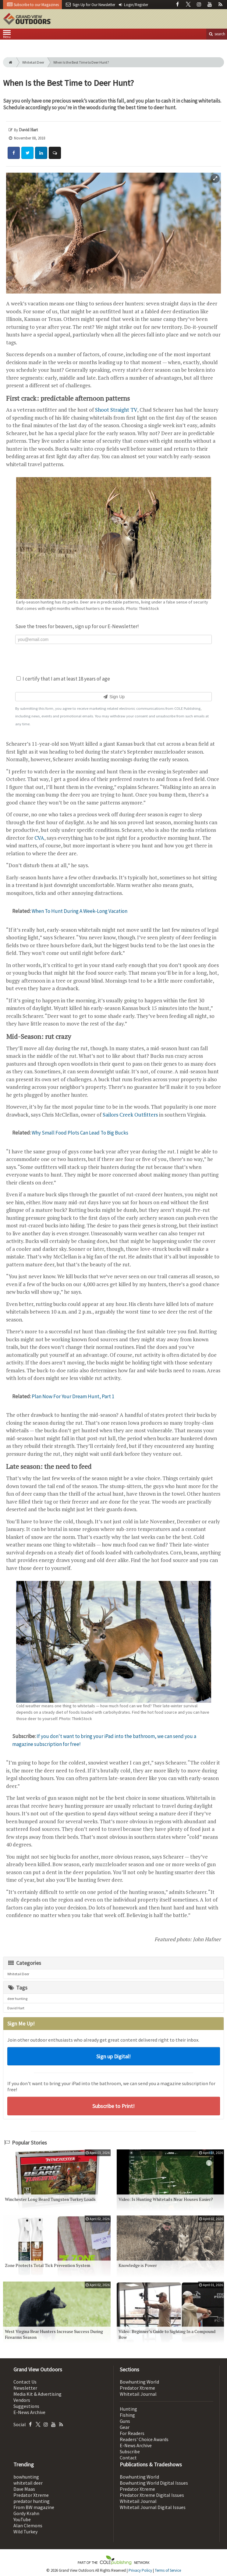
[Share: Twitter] (27, 153)
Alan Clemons (27, 2525)
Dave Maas (24, 2489)
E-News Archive (29, 2412)
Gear (124, 2427)
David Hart (15, 2008)
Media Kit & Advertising (37, 2394)
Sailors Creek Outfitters (131, 1114)
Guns (125, 2421)
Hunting (128, 2409)
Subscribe (130, 2451)
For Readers (132, 2433)
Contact (128, 2458)
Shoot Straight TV (116, 409)
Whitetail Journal (138, 2394)
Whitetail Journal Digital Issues (153, 2507)
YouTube (22, 2519)
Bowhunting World (139, 2382)
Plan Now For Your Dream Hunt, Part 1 (73, 1396)
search (216, 34)
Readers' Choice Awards (144, 2439)
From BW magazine (33, 2507)
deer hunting (17, 1998)
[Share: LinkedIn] (41, 153)
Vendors (21, 2400)
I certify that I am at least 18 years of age (63, 678)
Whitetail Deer (33, 62)
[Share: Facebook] (14, 153)
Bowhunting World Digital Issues (154, 2483)
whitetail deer (28, 2483)
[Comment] (55, 153)
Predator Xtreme (137, 2388)
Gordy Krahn (26, 2513)
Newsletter (25, 2388)
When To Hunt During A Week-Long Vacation (79, 911)
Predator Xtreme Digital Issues (152, 2495)
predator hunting (31, 2501)
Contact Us (25, 2382)
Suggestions (26, 2406)
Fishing (127, 2415)
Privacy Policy (140, 2570)
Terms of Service (168, 2570)
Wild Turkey (25, 2531)
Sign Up (113, 696)
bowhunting (26, 2477)
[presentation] (113, 659)
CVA (39, 837)
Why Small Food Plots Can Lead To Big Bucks (80, 1132)
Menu (7, 35)
